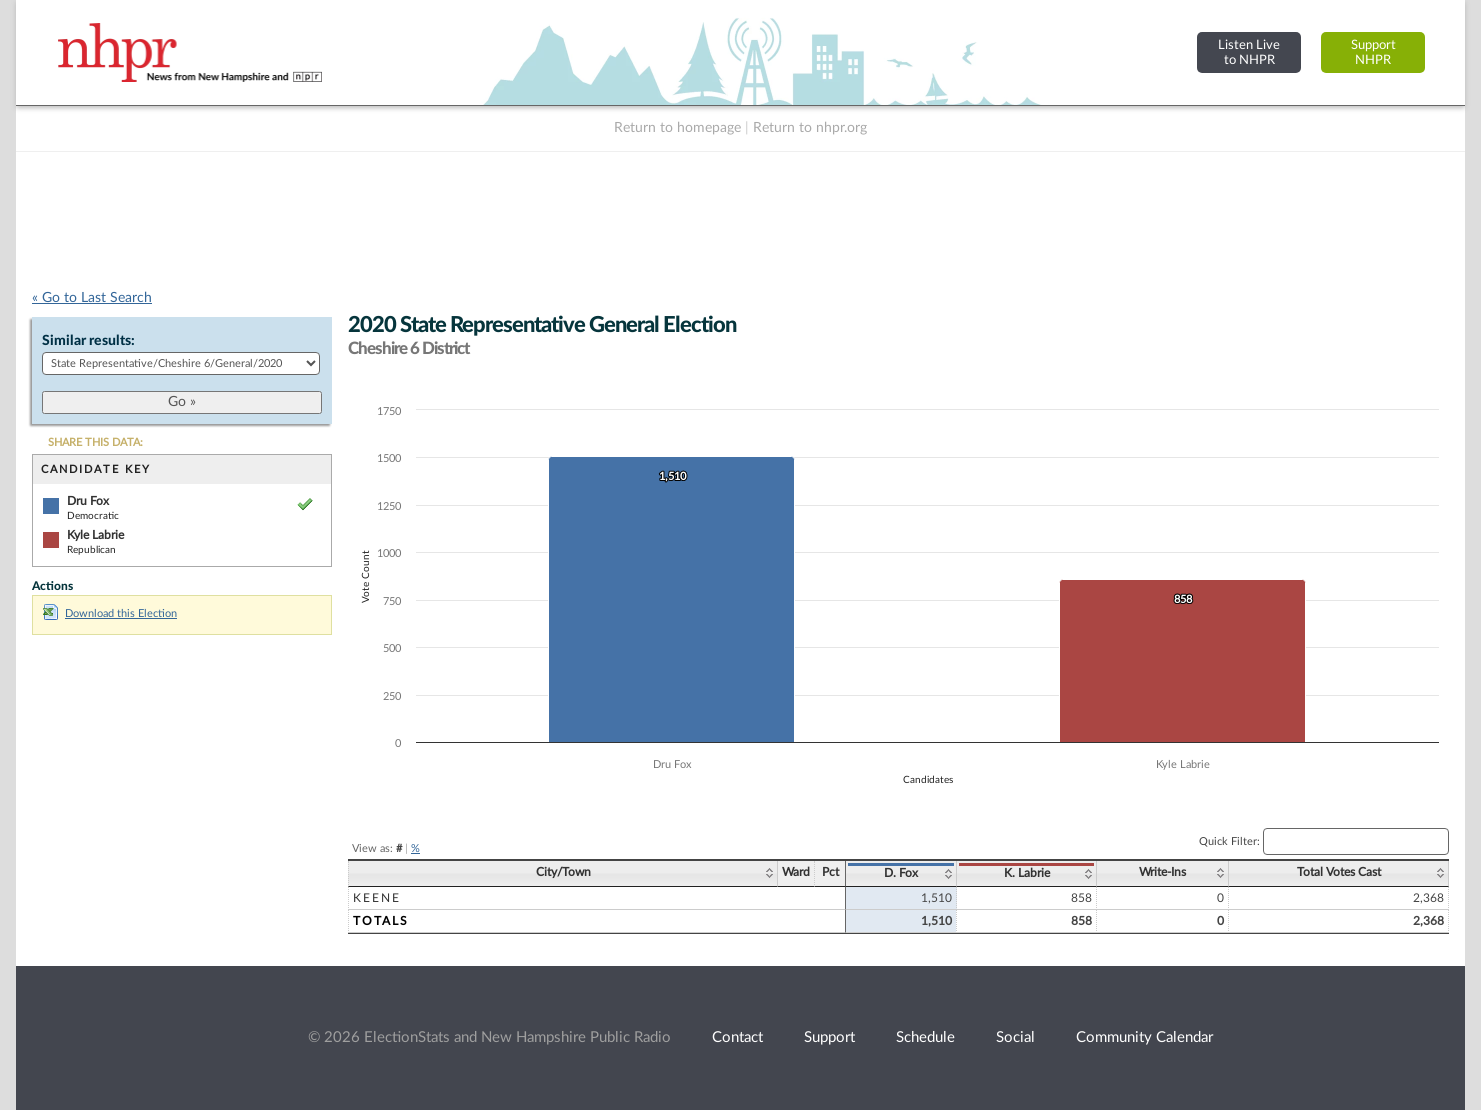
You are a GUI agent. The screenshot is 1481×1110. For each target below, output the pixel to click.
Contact (737, 1037)
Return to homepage (677, 128)
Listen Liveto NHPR (1249, 52)
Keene (377, 898)
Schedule (925, 1037)
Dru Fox (88, 501)
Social (1015, 1037)
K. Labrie (1027, 873)
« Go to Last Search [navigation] (92, 298)
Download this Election (110, 613)
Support (829, 1037)
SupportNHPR (1373, 52)
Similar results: (88, 341)
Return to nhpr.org (810, 128)
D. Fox (901, 873)
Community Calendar (1144, 1037)
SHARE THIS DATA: (95, 442)
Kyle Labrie (95, 535)
